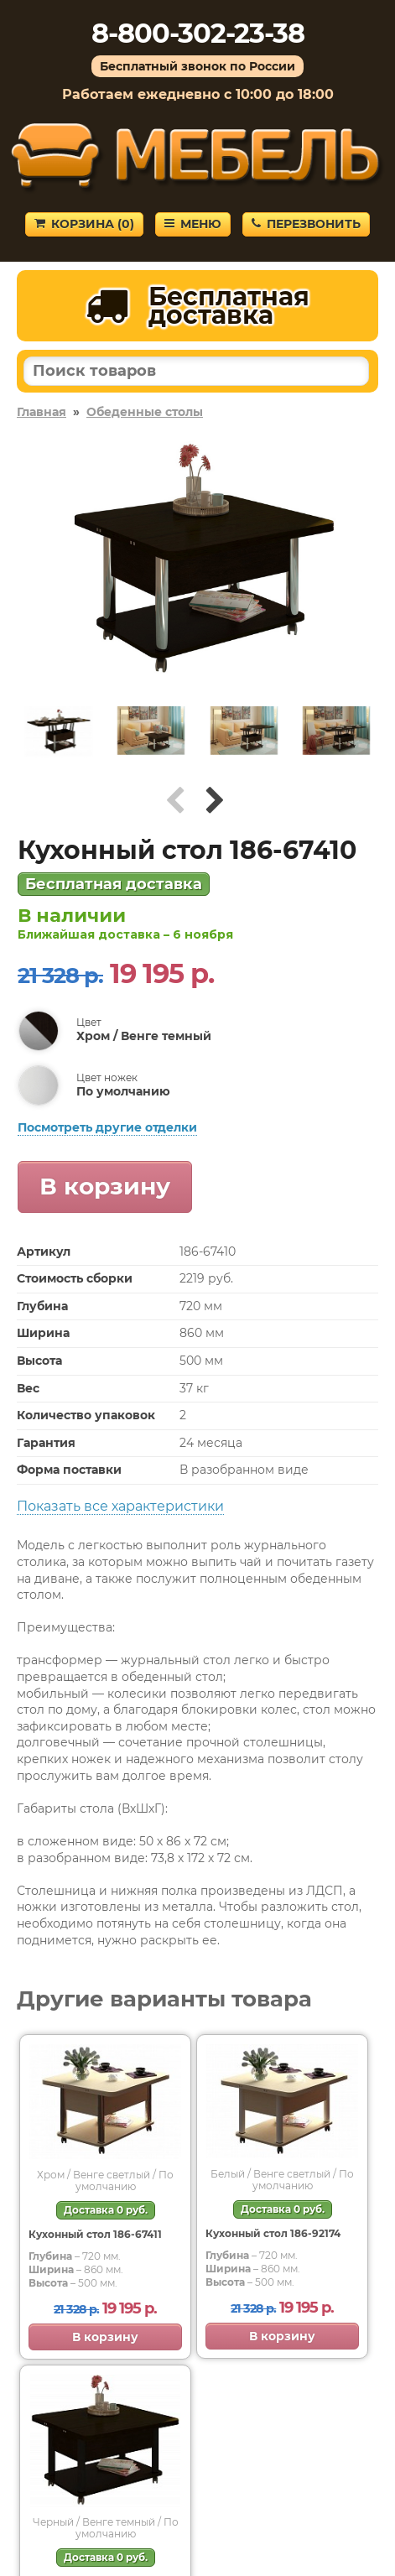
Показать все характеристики (120, 1506)
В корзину (104, 1186)
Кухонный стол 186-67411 (95, 2234)
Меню (192, 224)
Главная (41, 411)
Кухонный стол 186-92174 (272, 2233)
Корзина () (84, 224)
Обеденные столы (144, 411)
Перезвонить (306, 224)
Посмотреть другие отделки (107, 1127)
